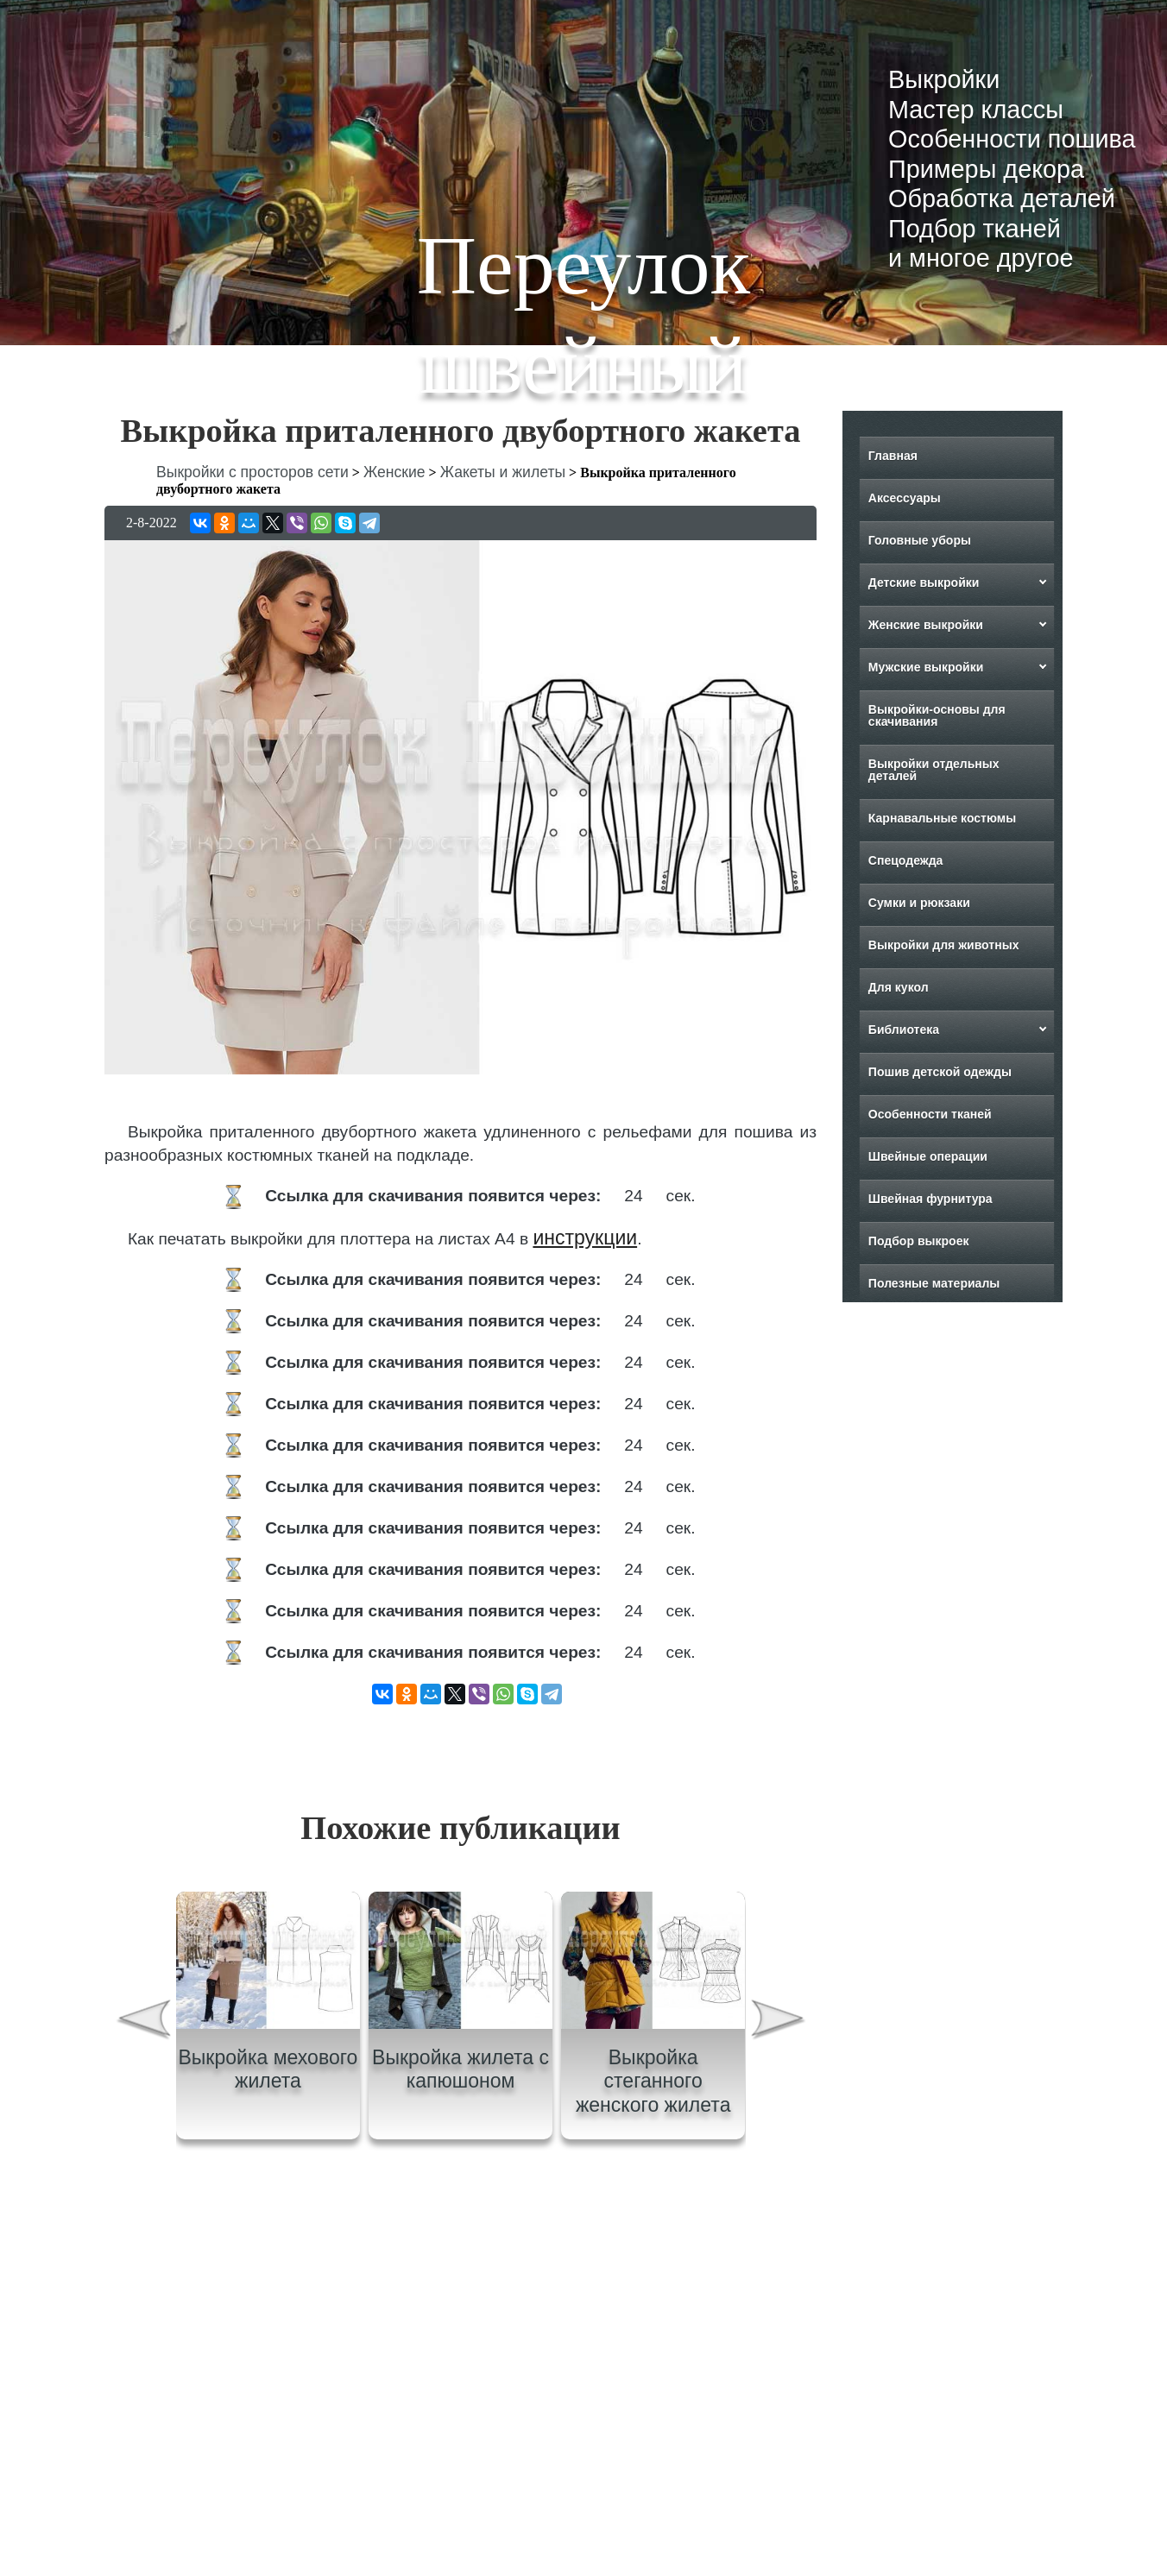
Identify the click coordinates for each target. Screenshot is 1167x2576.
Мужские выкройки (926, 667)
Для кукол (898, 987)
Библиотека (903, 1029)
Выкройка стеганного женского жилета (653, 2081)
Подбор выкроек (918, 1241)
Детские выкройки (924, 582)
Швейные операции (927, 1156)
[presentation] (142, 2022)
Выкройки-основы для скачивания (937, 715)
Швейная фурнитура (930, 1199)
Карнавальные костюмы (942, 818)
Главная (893, 456)
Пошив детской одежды (940, 1072)
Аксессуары (904, 498)
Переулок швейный (583, 315)
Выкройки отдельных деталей (934, 770)
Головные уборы (919, 540)
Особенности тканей (930, 1114)
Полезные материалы (934, 1283)
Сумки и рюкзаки (919, 903)
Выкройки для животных (943, 945)
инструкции (585, 1237)
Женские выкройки (925, 625)
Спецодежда (905, 860)
